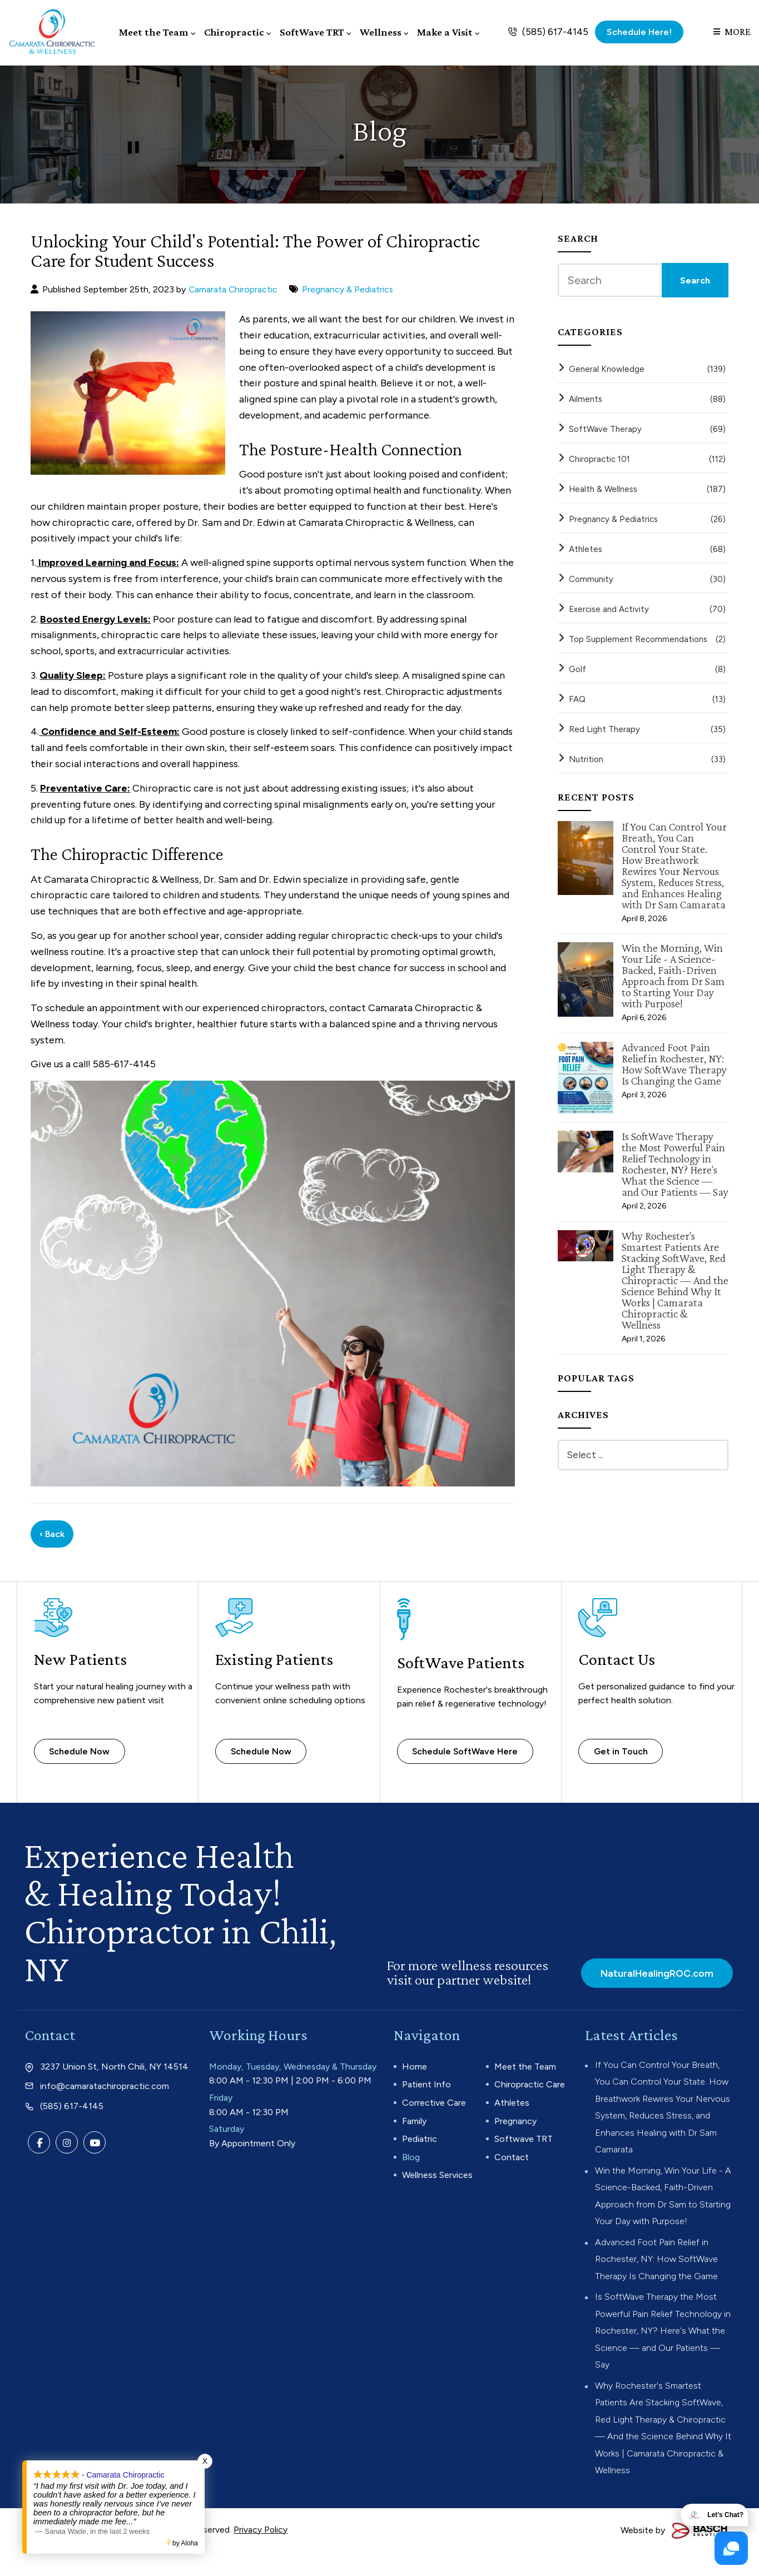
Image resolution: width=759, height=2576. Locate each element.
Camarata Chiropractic (233, 287)
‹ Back (52, 1531)
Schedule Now (81, 1748)
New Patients (82, 1657)
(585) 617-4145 (555, 31)
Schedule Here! (639, 31)
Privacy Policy (261, 2552)
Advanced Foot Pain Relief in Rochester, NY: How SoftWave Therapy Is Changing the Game (674, 1062)
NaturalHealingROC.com (654, 1971)
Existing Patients (276, 1657)
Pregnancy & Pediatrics (349, 287)
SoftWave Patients (462, 1660)
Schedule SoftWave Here (468, 1748)
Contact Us (617, 1657)
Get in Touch (623, 1748)
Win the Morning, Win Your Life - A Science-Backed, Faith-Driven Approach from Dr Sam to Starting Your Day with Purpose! (673, 974)
